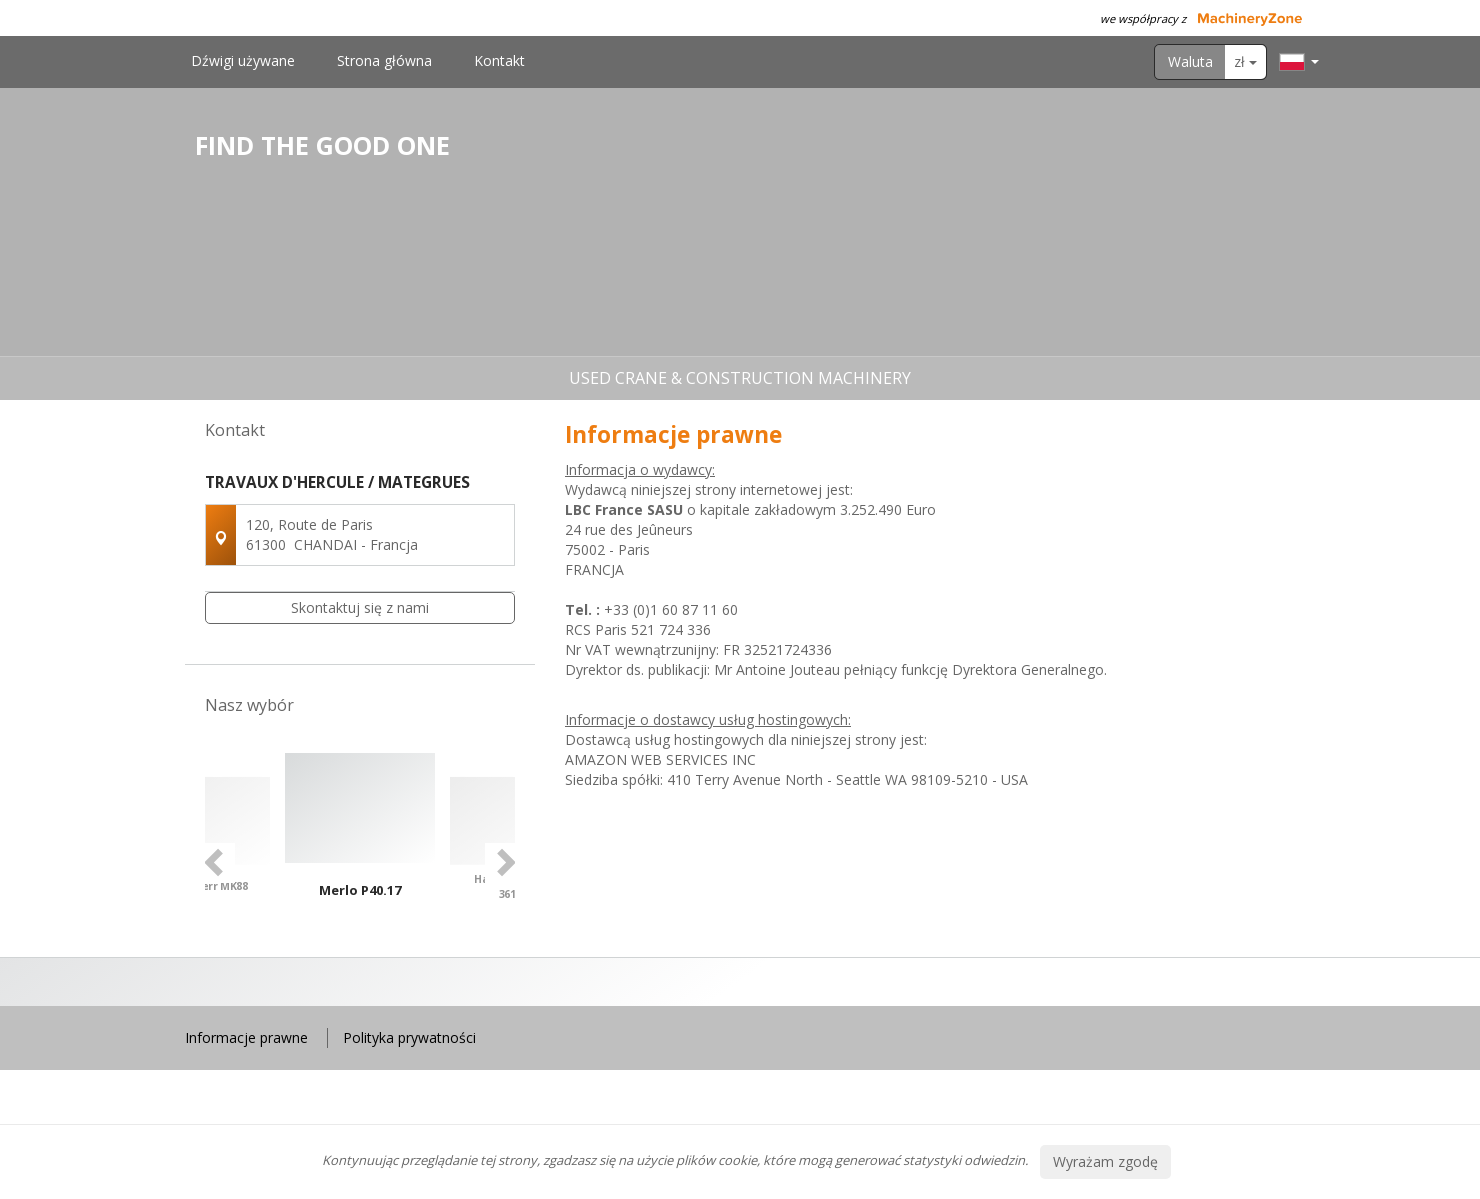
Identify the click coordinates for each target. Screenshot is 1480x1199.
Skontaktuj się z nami (360, 607)
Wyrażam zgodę (1105, 1161)
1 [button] (331, 1021)
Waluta (1190, 61)
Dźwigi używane (243, 60)
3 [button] (371, 1021)
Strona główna (384, 60)
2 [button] (351, 1021)
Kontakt (499, 60)
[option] (360, 862)
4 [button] (391, 1021)
